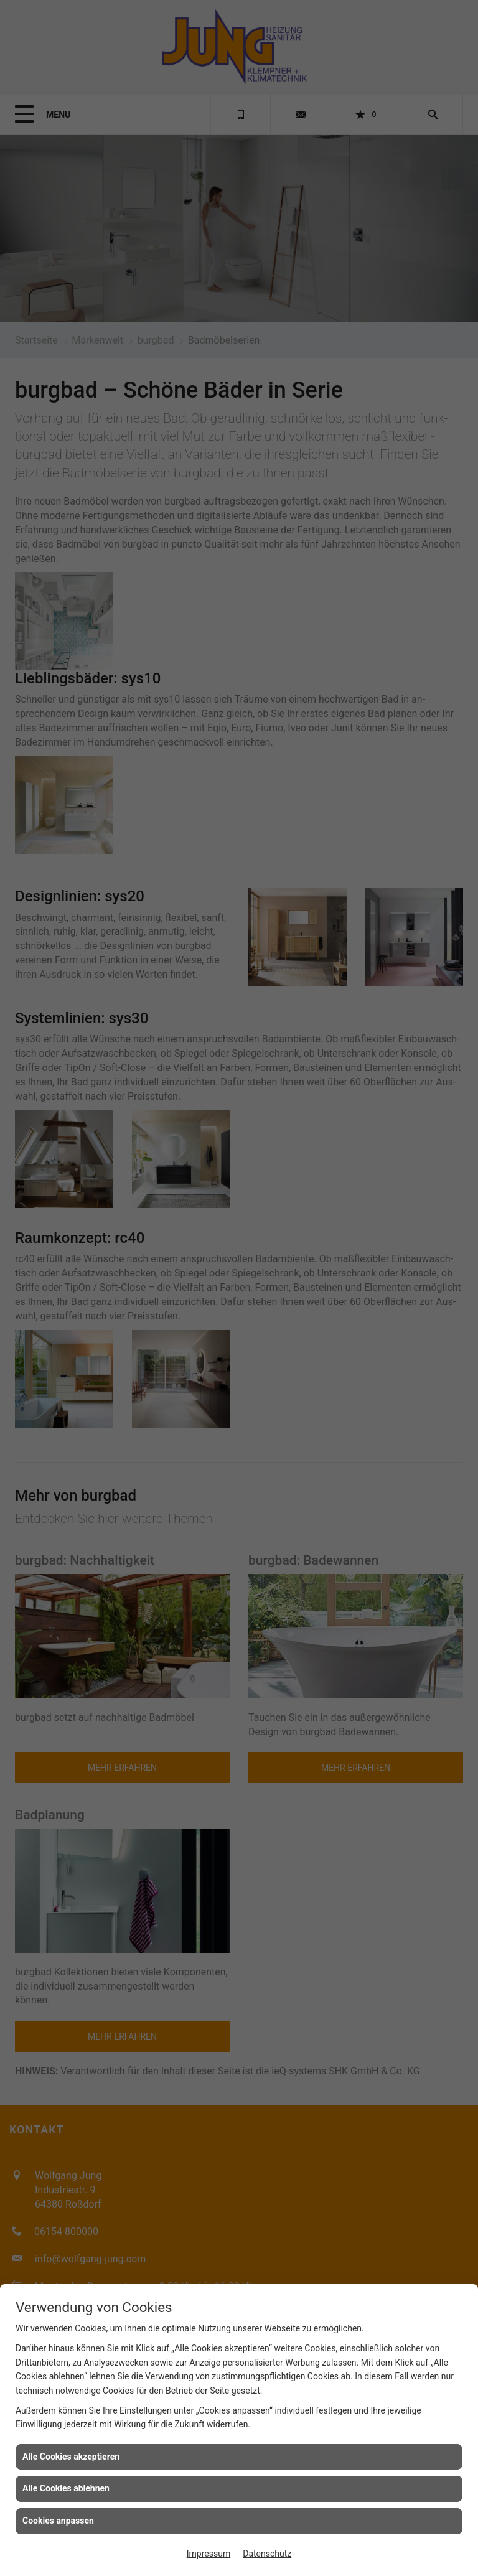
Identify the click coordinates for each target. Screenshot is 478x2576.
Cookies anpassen (58, 2521)
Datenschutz (267, 2554)
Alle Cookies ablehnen (66, 2488)
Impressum (208, 2554)
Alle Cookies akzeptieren (71, 2456)
